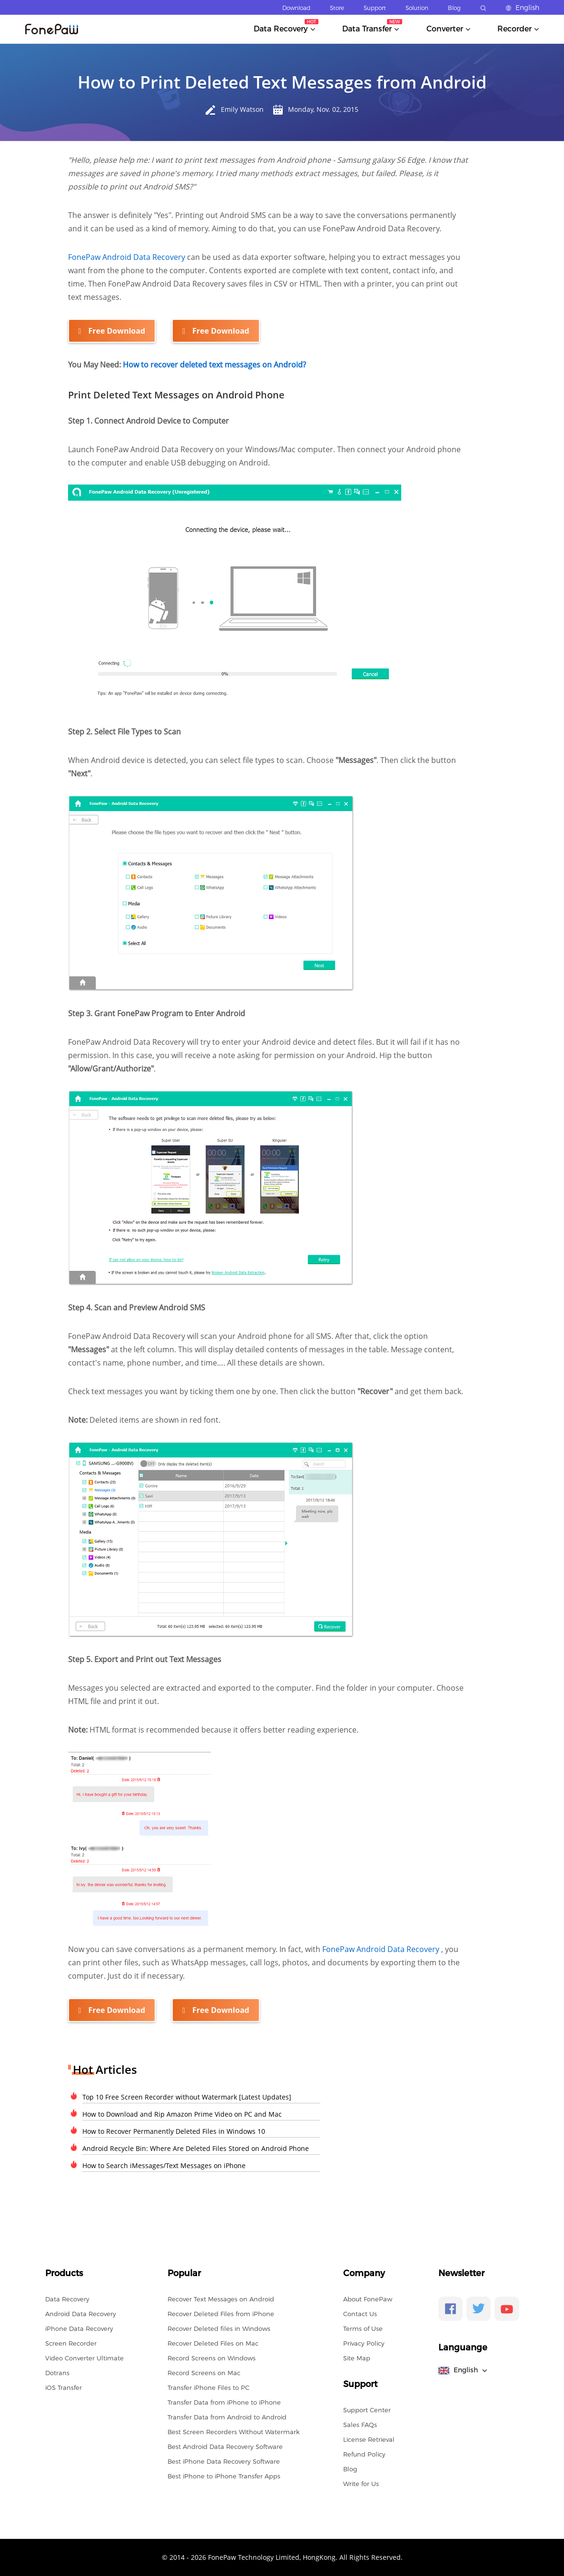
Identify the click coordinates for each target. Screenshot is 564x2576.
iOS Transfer (63, 2387)
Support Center (367, 2409)
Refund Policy (364, 2453)
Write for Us (361, 2483)
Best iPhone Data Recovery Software (224, 2461)
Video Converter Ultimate (84, 2357)
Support (375, 7)
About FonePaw (367, 2298)
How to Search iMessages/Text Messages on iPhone (164, 2165)
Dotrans (57, 2372)
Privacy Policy (364, 2343)
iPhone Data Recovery (79, 2328)
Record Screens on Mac (204, 2372)
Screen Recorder (71, 2343)
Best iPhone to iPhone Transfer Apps (224, 2475)
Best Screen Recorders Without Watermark (233, 2431)
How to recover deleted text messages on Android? (214, 364)
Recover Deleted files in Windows (219, 2328)
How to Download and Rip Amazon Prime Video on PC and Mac (182, 2113)
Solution (417, 7)
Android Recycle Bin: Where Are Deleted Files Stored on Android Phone (195, 2147)
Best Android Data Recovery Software (225, 2446)
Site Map (356, 2357)
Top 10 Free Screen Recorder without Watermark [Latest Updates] (186, 2096)
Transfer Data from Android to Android (227, 2416)
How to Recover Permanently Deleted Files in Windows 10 (173, 2130)
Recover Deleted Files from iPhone (221, 2313)
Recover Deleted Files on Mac (213, 2343)
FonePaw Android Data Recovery (127, 257)
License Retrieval (369, 2439)
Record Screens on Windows (212, 2357)
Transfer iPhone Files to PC (208, 2387)
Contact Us (360, 2313)
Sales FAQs (360, 2424)
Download (296, 7)
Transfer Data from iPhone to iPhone (224, 2402)
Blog (454, 7)
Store (337, 7)
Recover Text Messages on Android (221, 2298)
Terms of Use (363, 2328)
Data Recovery (67, 2298)
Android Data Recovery (80, 2313)
